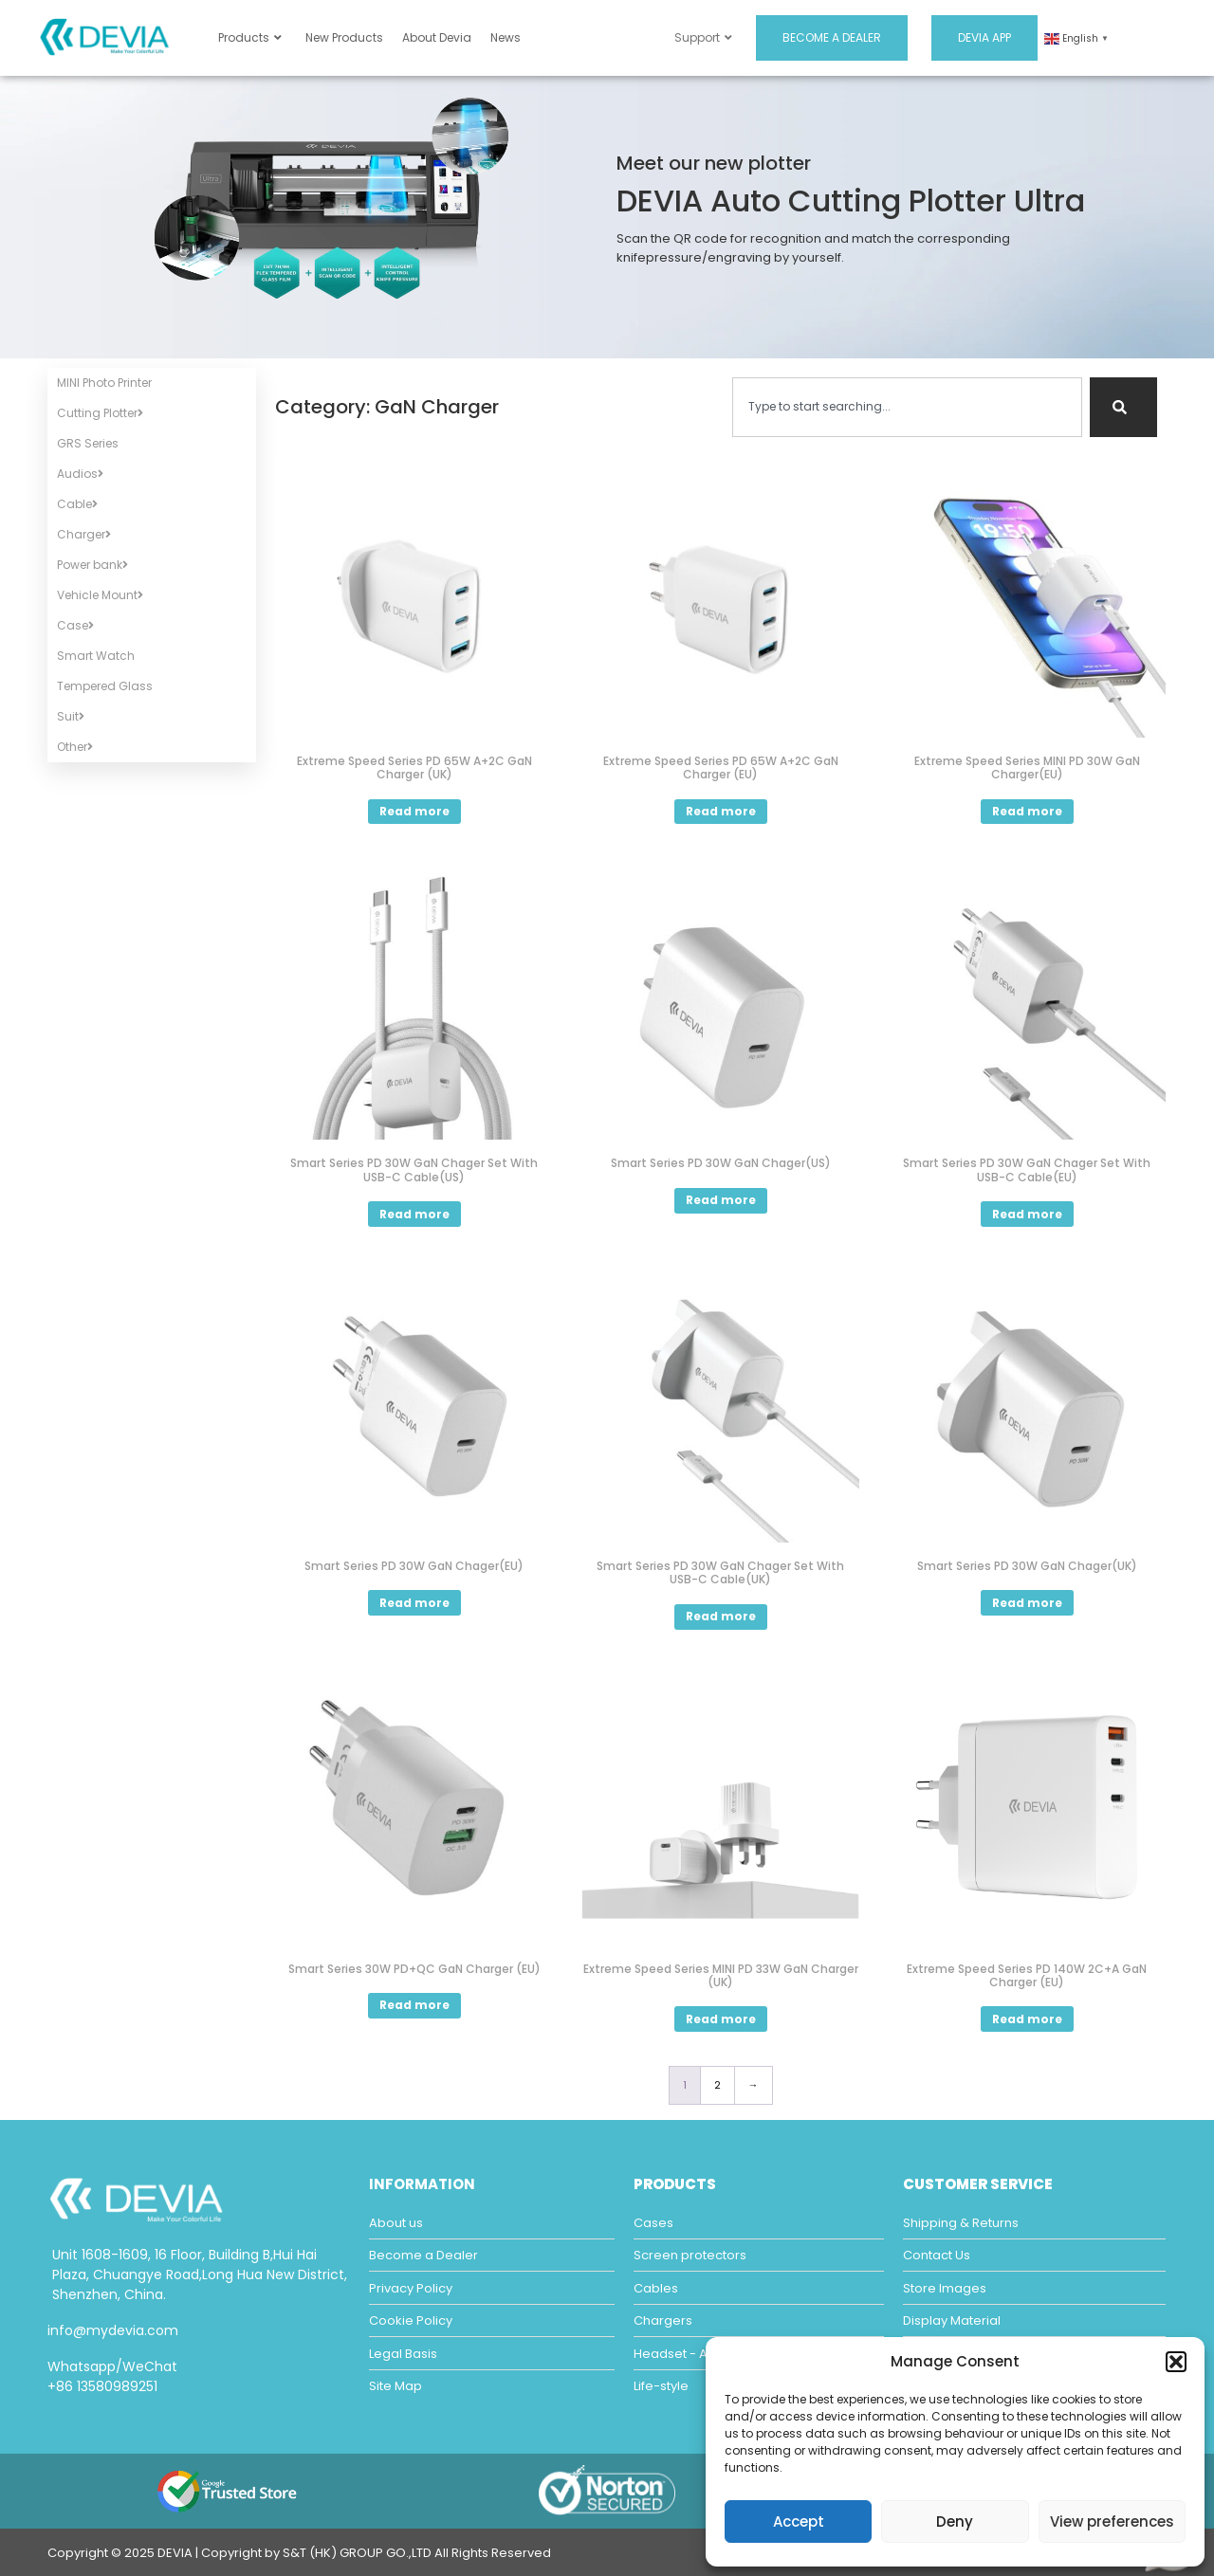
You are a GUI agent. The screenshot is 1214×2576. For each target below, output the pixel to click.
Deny (954, 2521)
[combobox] (907, 407)
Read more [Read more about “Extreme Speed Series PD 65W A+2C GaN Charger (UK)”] (414, 811)
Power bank (92, 565)
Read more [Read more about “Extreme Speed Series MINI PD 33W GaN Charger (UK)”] (721, 2019)
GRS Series (88, 443)
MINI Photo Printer (104, 383)
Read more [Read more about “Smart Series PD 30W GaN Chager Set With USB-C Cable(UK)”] (721, 1616)
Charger (84, 534)
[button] (1176, 2361)
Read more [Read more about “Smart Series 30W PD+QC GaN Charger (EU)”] (414, 2005)
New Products (344, 37)
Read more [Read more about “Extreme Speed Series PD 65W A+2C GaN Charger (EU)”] (721, 811)
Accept (798, 2521)
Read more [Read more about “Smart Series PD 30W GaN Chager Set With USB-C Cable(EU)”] (1027, 1214)
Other (75, 747)
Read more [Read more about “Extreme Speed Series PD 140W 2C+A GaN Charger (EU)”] (1027, 2019)
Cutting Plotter (100, 413)
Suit (70, 716)
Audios (80, 474)
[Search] (1123, 407)
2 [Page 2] (717, 2084)
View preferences (1112, 2521)
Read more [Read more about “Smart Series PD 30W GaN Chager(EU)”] (414, 1603)
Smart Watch (96, 656)
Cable (77, 504)
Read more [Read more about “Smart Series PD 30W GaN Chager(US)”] (721, 1200)
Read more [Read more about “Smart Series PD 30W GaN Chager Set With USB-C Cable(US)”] (414, 1214)
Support (703, 37)
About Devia (436, 37)
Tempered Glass (105, 686)
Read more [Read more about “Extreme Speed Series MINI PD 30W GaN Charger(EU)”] (1027, 811)
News (505, 37)
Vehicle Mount (100, 595)
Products (250, 37)
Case (75, 625)
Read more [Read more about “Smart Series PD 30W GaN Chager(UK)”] (1027, 1603)
